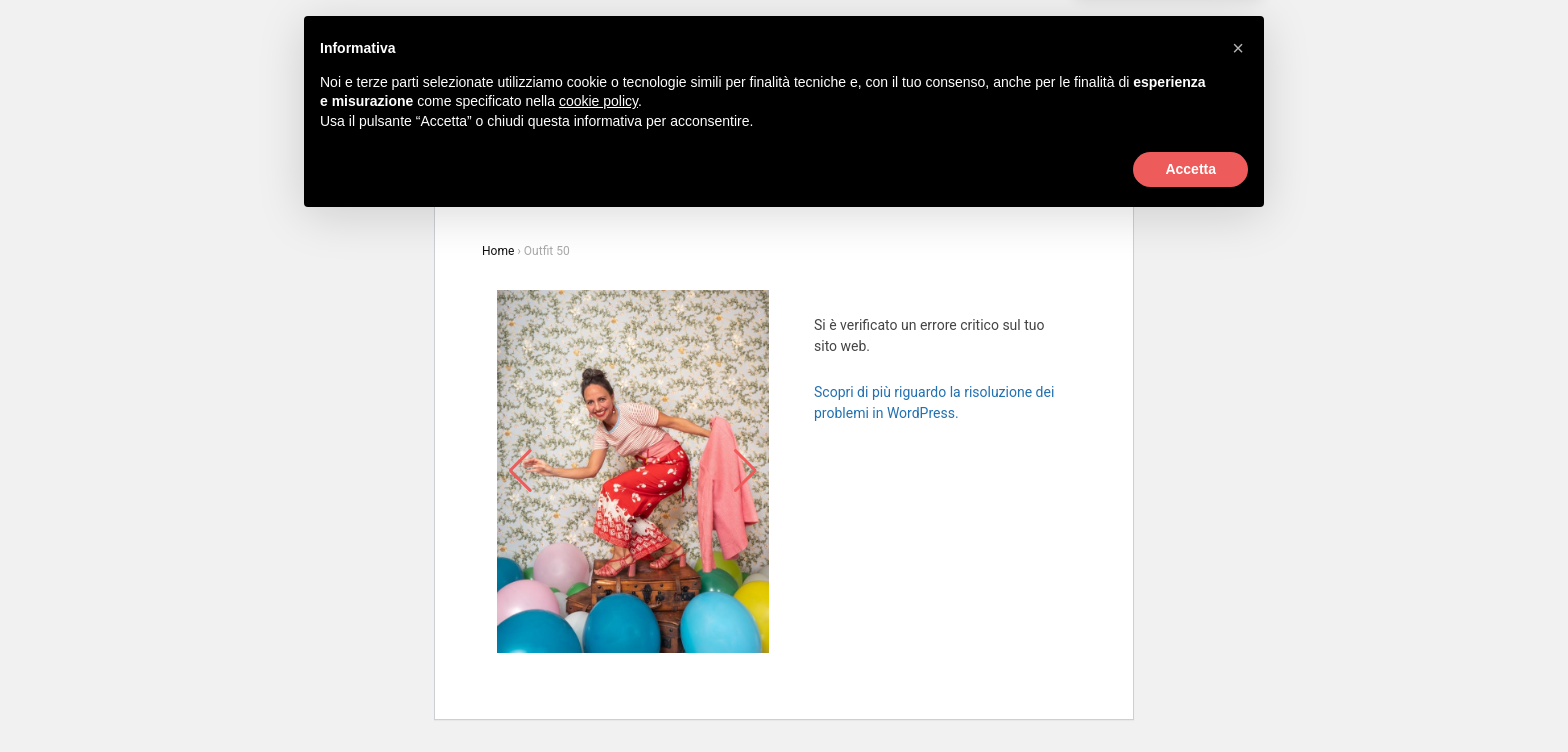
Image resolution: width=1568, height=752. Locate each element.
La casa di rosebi (693, 154)
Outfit (845, 119)
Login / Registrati (974, 82)
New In (782, 119)
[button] (1238, 577)
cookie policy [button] (598, 630)
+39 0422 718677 (640, 82)
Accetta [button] (1190, 697)
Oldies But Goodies (943, 119)
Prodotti (646, 119)
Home (498, 251)
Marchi (716, 119)
